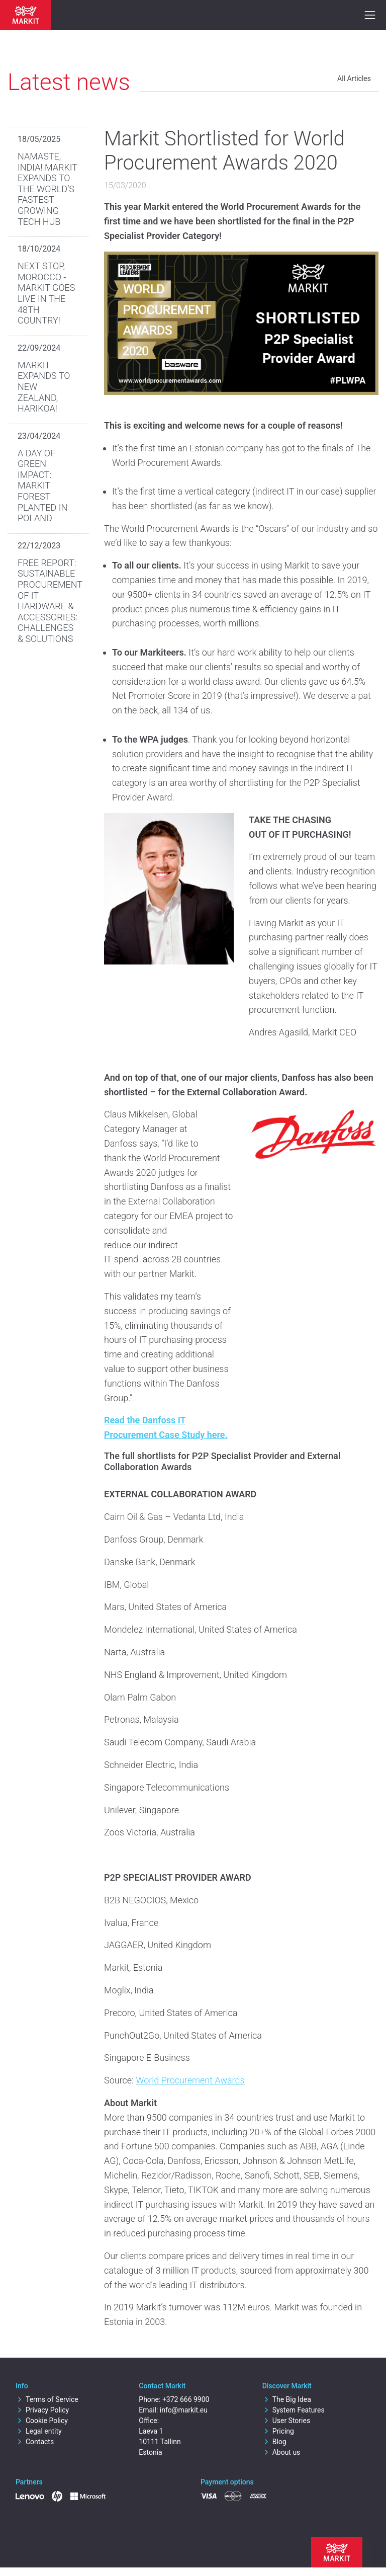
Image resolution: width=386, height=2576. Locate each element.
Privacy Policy (42, 2410)
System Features (293, 2410)
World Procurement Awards (190, 2080)
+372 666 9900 (186, 2399)
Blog (274, 2442)
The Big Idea (286, 2399)
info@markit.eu (184, 2410)
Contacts (35, 2442)
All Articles (354, 78)
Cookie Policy (42, 2421)
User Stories (286, 2421)
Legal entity (39, 2431)
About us (281, 2452)
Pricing (278, 2431)
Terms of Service (47, 2399)
